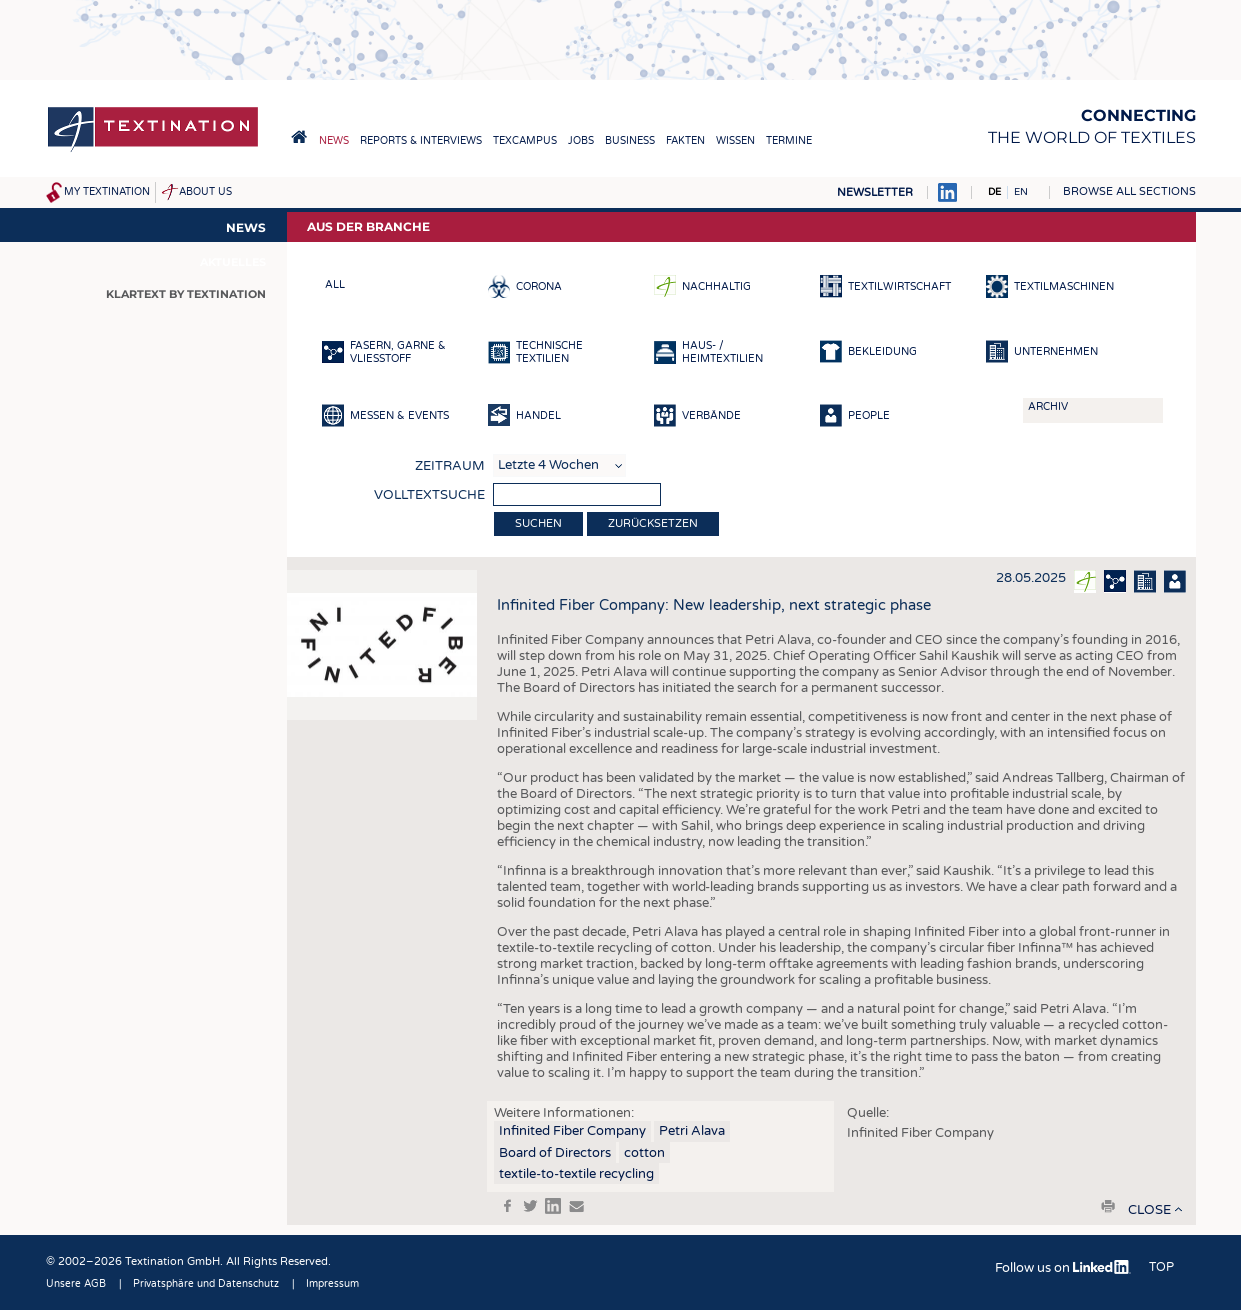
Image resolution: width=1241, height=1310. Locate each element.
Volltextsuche (429, 495)
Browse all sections (1129, 191)
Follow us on (1062, 1268)
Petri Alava (692, 1131)
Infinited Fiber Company (572, 1131)
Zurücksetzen (653, 523)
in (553, 1206)
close (1149, 1210)
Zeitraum (450, 466)
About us (205, 192)
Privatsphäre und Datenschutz (206, 1284)
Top (1161, 1267)
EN (1021, 192)
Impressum (332, 1284)
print (1108, 1206)
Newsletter (875, 192)
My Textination (107, 192)
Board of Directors (555, 1153)
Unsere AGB (76, 1284)
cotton (644, 1153)
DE (994, 192)
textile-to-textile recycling (576, 1174)
